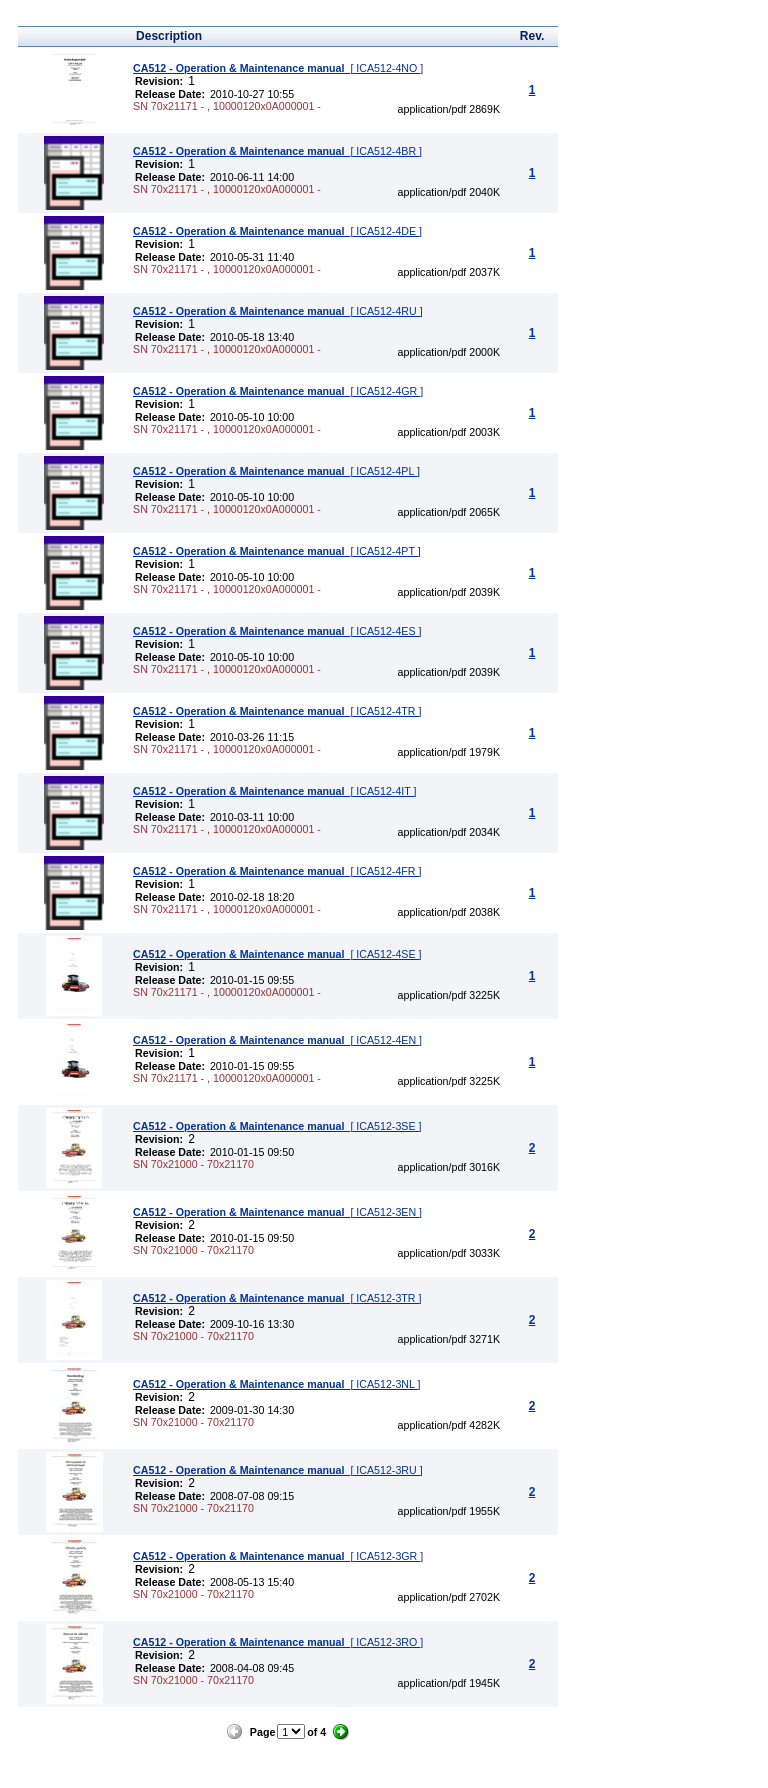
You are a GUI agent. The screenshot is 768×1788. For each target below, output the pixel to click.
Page (262, 1732)
